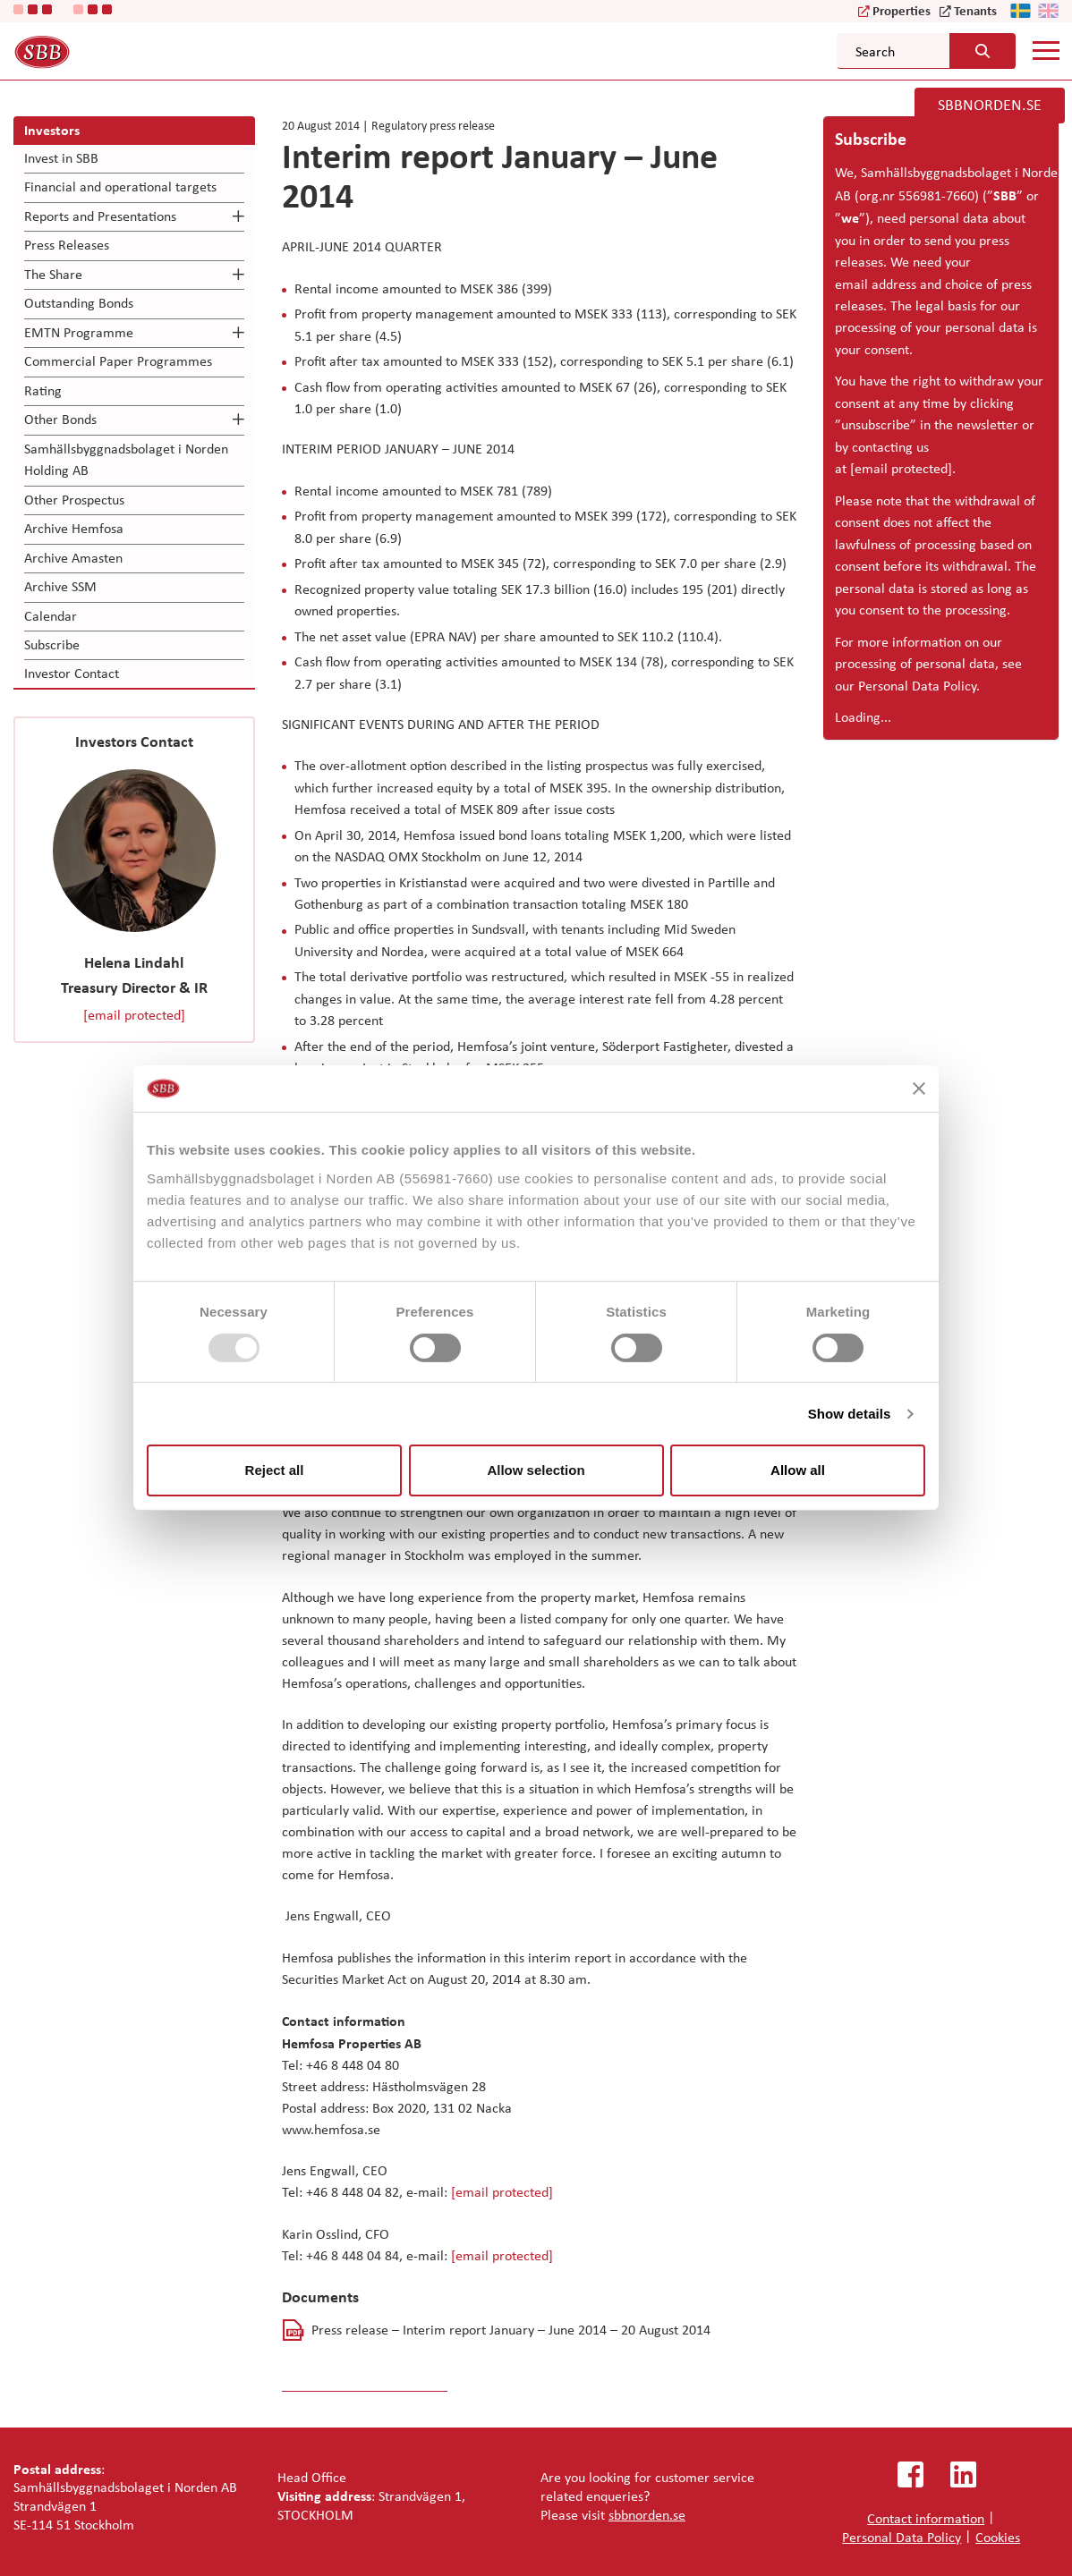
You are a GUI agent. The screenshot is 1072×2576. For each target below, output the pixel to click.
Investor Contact (71, 673)
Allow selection (535, 1470)
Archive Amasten (73, 557)
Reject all (274, 1470)
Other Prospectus (74, 499)
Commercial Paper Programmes (118, 361)
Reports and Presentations (100, 216)
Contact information (925, 2518)
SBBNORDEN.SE (990, 104)
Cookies (997, 2537)
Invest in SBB (61, 157)
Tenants (975, 10)
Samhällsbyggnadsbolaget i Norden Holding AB (126, 459)
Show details (849, 1413)
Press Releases (66, 244)
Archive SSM (60, 586)
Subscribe (52, 644)
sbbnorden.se (646, 2514)
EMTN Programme (78, 332)
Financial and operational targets (120, 186)
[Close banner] (919, 1088)
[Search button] (982, 51)
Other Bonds (60, 419)
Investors (52, 130)
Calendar (50, 615)
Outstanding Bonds (78, 302)
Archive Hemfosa (73, 528)
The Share (53, 274)
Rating (43, 390)
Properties (901, 10)
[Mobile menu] (1046, 50)
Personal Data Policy (917, 685)
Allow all (797, 1470)
